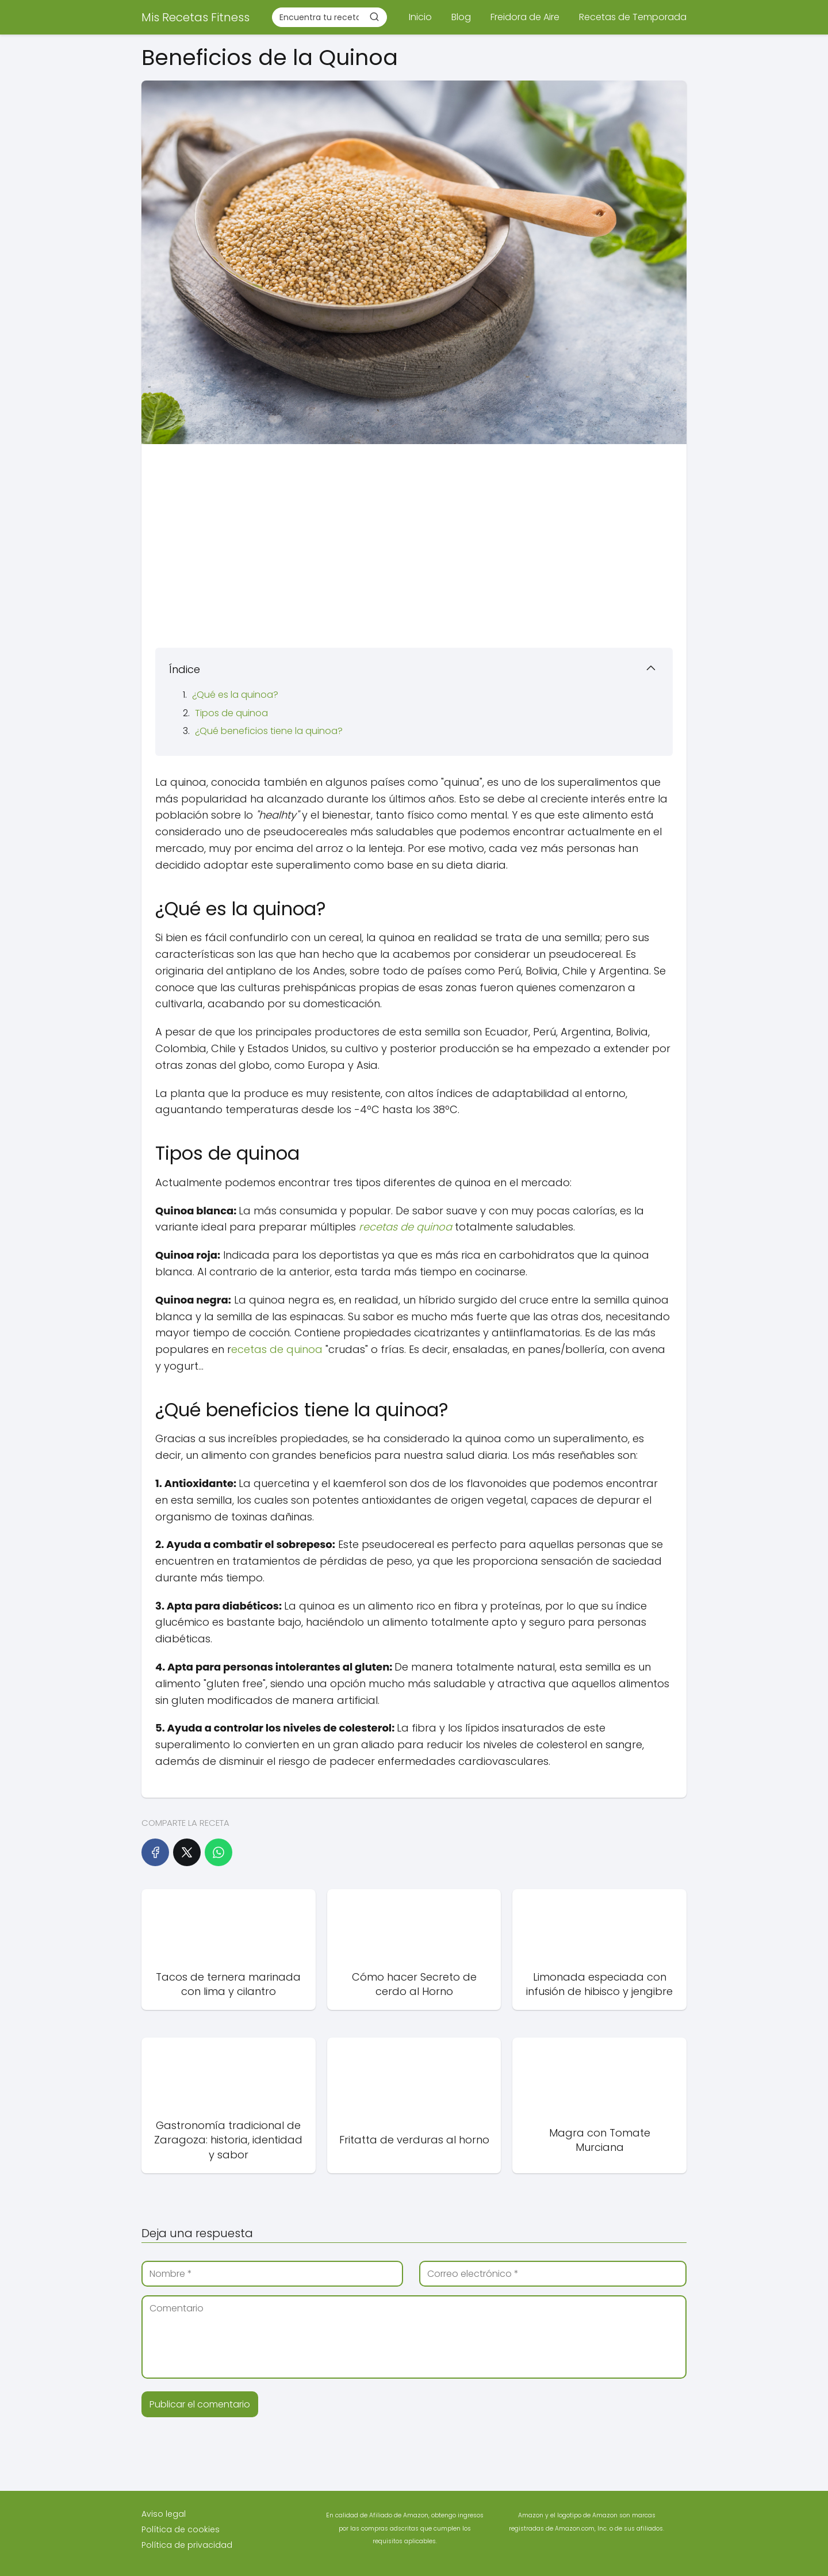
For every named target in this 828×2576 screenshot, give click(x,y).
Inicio (420, 17)
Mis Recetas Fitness (195, 17)
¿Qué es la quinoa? (235, 694)
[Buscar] (374, 16)
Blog (461, 17)
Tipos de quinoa (231, 713)
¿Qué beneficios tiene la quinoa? (269, 730)
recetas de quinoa (405, 1227)
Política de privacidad (186, 2545)
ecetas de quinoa (277, 1349)
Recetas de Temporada (633, 17)
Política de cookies (180, 2529)
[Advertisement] (414, 542)
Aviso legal (163, 2514)
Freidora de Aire (524, 17)
